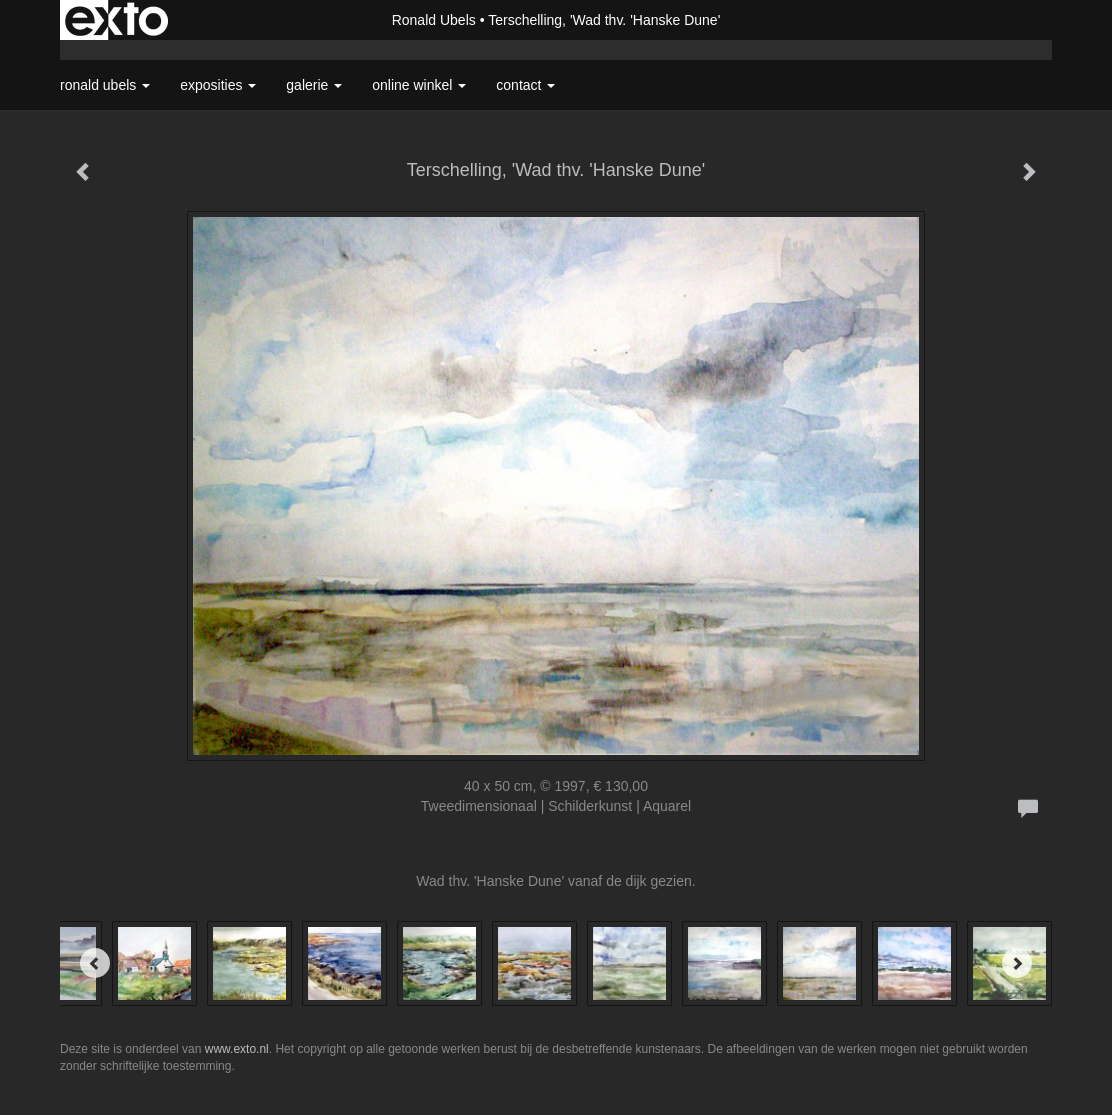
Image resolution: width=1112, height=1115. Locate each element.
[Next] (1017, 963)
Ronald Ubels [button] (105, 85)
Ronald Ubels (434, 20)
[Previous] (95, 963)
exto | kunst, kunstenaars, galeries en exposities (116, 20)
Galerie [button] (314, 85)
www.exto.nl (237, 1049)
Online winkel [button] (419, 85)
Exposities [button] (218, 85)
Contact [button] (525, 85)
